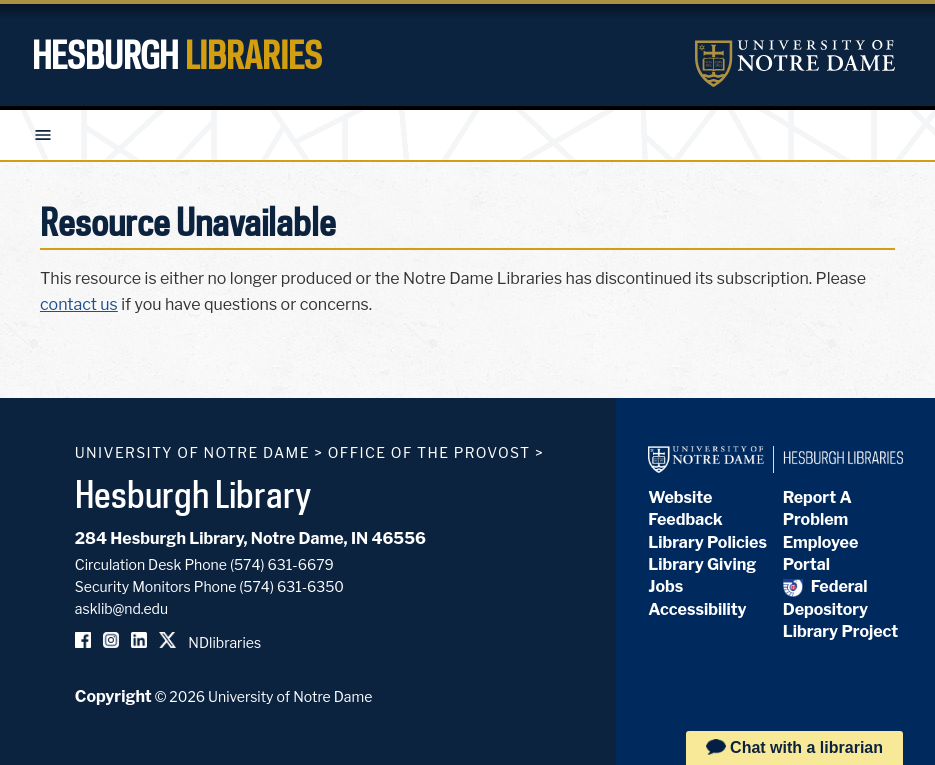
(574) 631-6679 (282, 564)
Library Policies (707, 542)
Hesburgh (177, 55)
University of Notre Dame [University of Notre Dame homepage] (192, 452)
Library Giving (702, 564)
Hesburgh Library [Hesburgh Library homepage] (193, 494)
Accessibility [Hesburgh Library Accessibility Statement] (697, 609)
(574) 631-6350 (291, 586)
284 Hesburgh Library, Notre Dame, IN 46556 (250, 538)
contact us (79, 304)
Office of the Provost (429, 452)
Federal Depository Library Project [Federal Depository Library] (840, 609)
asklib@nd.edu (121, 608)
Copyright (113, 696)
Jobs (665, 586)
